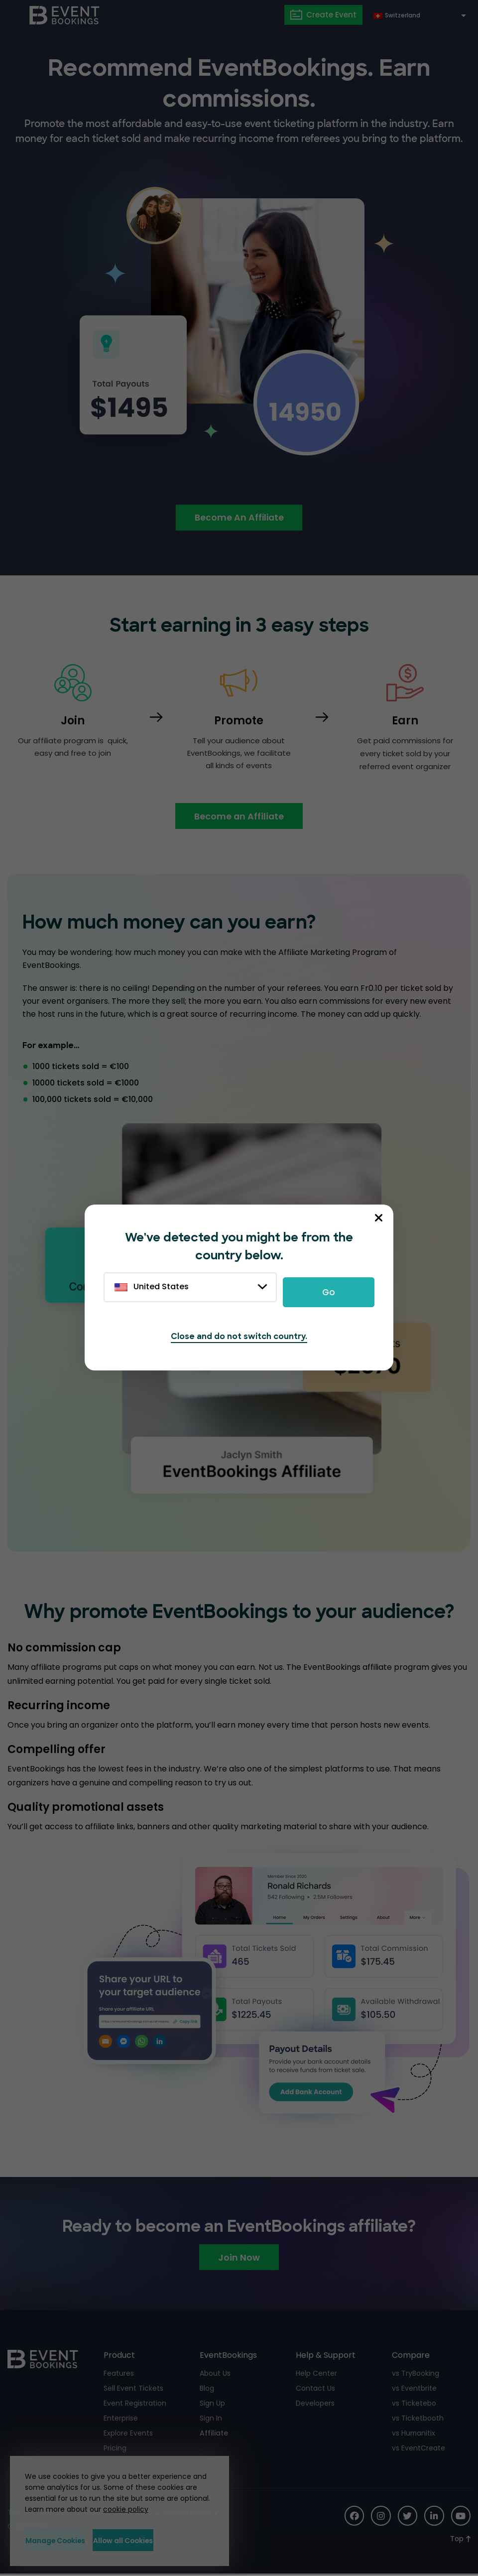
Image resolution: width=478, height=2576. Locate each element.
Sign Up (212, 2405)
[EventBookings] (65, 14)
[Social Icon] (353, 2517)
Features (119, 2375)
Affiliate (214, 2435)
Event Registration (135, 2405)
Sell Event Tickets (133, 2390)
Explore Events (128, 2435)
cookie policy (121, 2509)
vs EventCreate (418, 2449)
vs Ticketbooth (418, 2420)
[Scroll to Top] (460, 2540)
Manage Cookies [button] (67, 2540)
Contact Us (315, 2390)
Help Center (316, 2375)
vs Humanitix (414, 2435)
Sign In (211, 2420)
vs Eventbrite (414, 2390)
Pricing (115, 2449)
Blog (207, 2390)
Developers (315, 2405)
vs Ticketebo (414, 2405)
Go (328, 1292)
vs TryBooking (415, 2375)
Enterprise (121, 2420)
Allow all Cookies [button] (165, 2540)
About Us (215, 2375)
